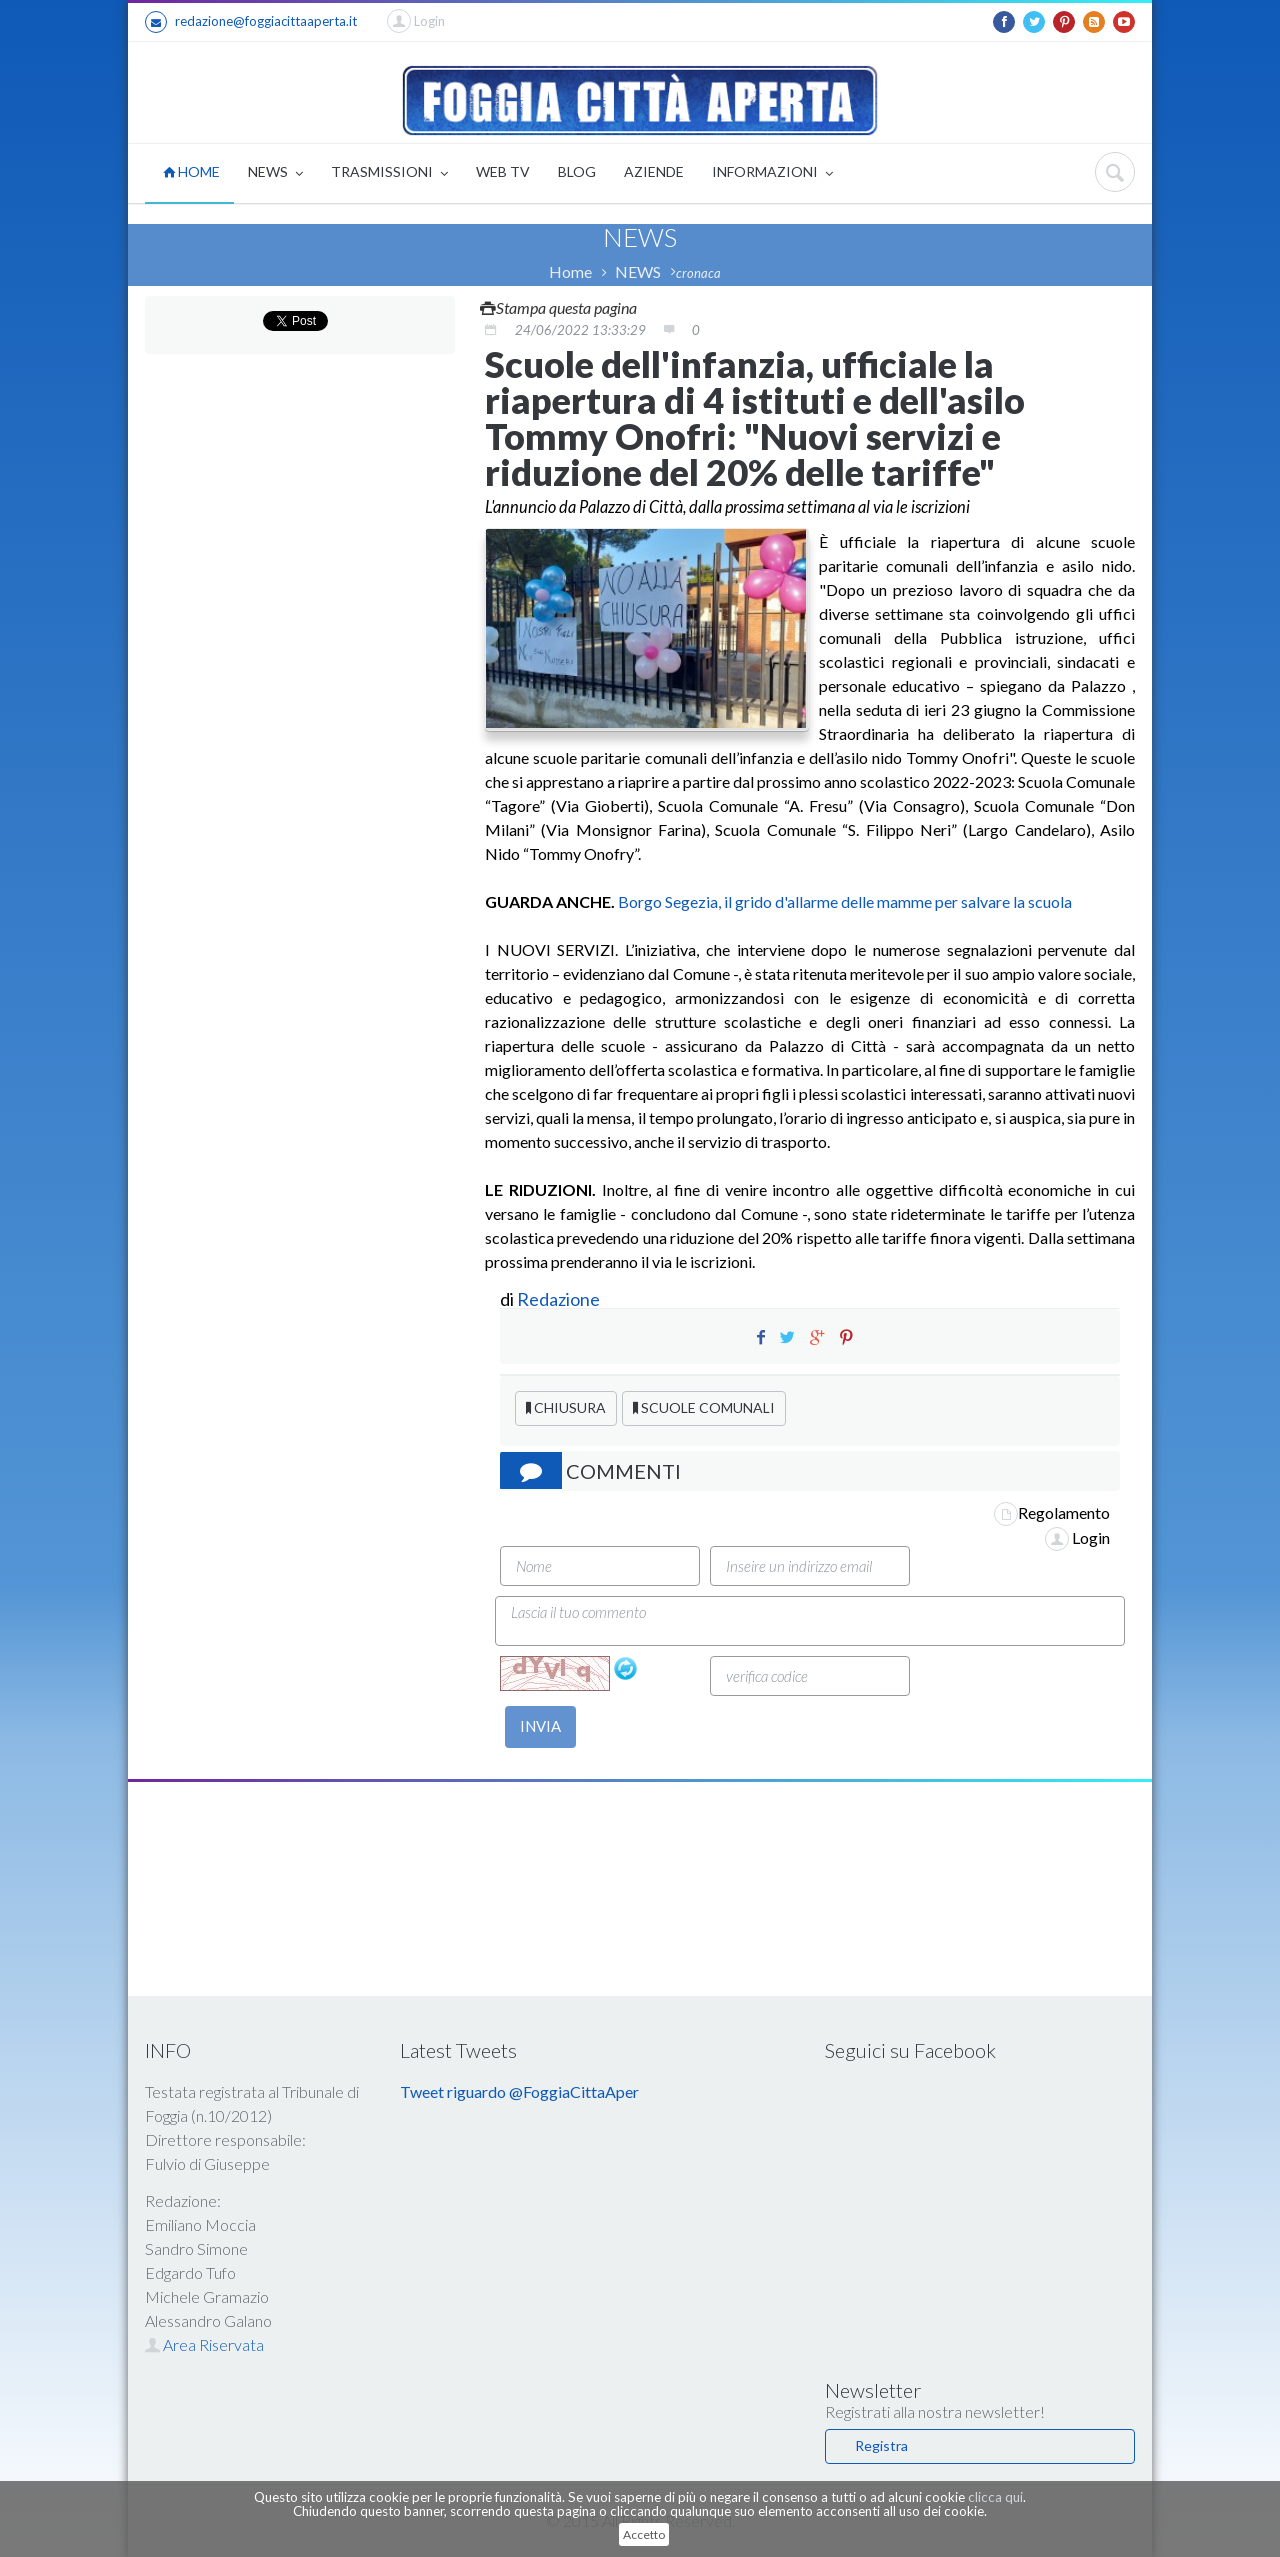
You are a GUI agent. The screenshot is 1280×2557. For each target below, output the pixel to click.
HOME (191, 171)
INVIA (540, 1726)
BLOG (577, 171)
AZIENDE (654, 171)
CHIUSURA (566, 1407)
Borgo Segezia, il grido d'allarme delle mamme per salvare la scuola (843, 901)
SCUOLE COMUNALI (704, 1407)
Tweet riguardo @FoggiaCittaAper (519, 2091)
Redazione (560, 1299)
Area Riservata (204, 2344)
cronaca (698, 273)
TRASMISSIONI (389, 173)
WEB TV (503, 171)
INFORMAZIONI (772, 173)
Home (570, 271)
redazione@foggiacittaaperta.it (251, 22)
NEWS (275, 173)
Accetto (644, 2534)
